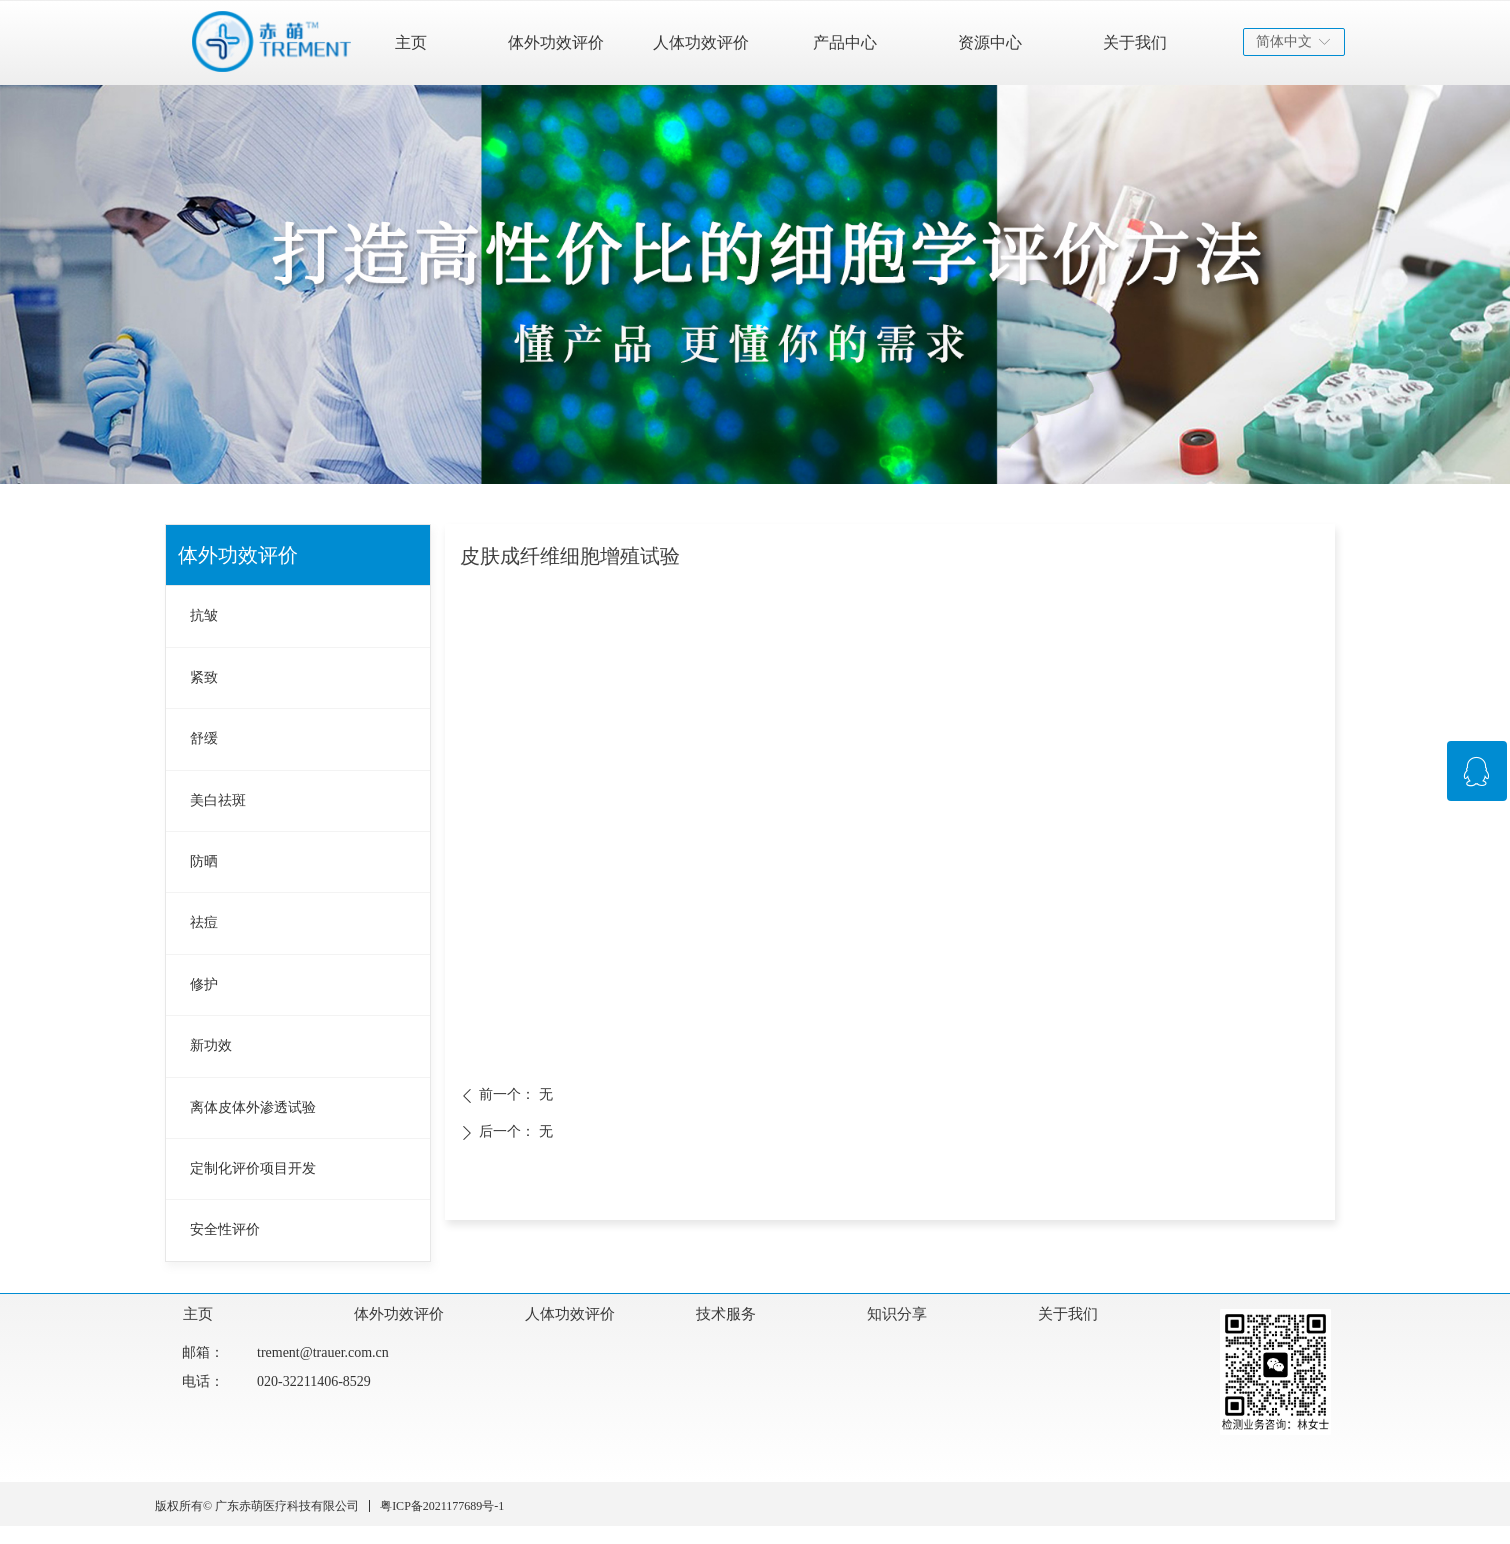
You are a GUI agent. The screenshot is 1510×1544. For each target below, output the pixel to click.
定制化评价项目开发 (253, 1168)
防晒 (204, 861)
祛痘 (204, 922)
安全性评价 (225, 1229)
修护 (204, 984)
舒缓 (204, 738)
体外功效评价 (238, 555)
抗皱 (204, 615)
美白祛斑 (218, 800)
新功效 (211, 1045)
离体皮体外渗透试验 (253, 1107)
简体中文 (1284, 41)
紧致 (204, 677)
